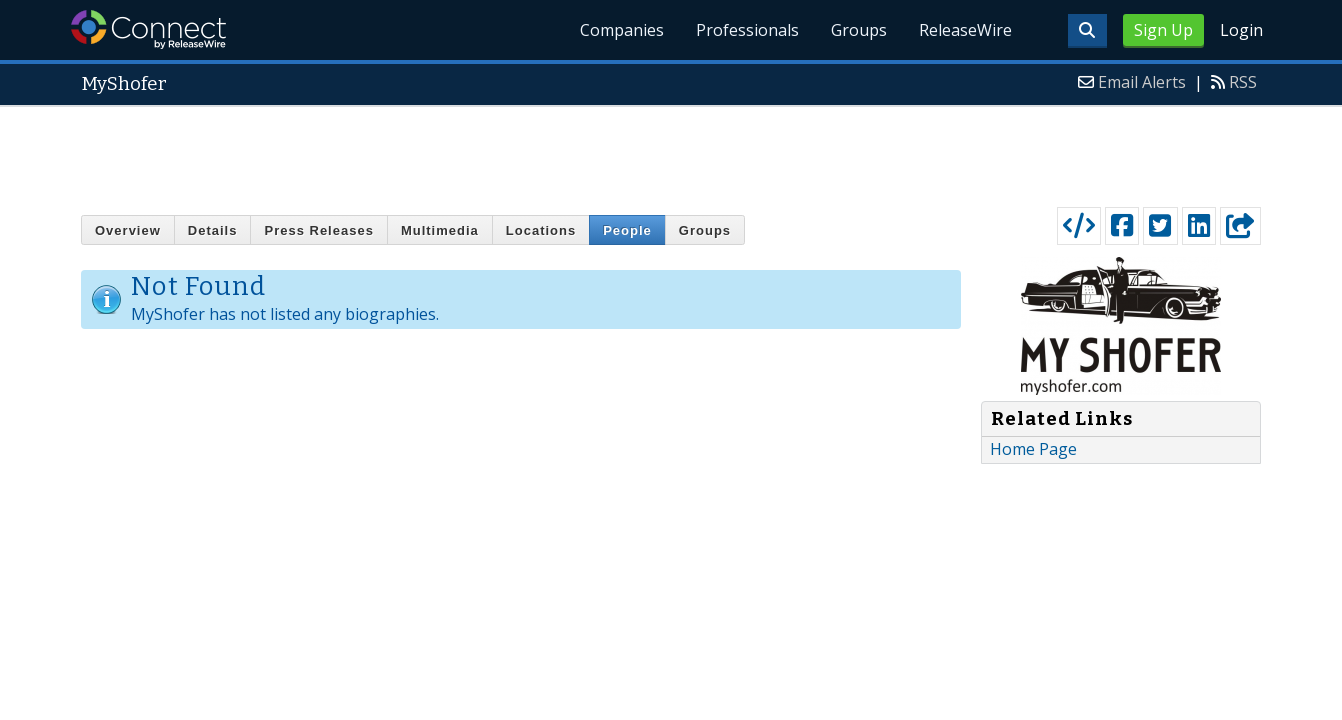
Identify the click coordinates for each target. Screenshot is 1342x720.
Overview (128, 230)
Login (1241, 30)
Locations (541, 230)
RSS (1243, 82)
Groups (859, 30)
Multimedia (440, 230)
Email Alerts (1142, 82)
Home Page (1033, 449)
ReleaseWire (965, 30)
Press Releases (318, 230)
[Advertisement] (671, 152)
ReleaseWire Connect (148, 29)
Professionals (747, 30)
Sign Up (1163, 30)
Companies (622, 30)
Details (213, 230)
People (627, 230)
